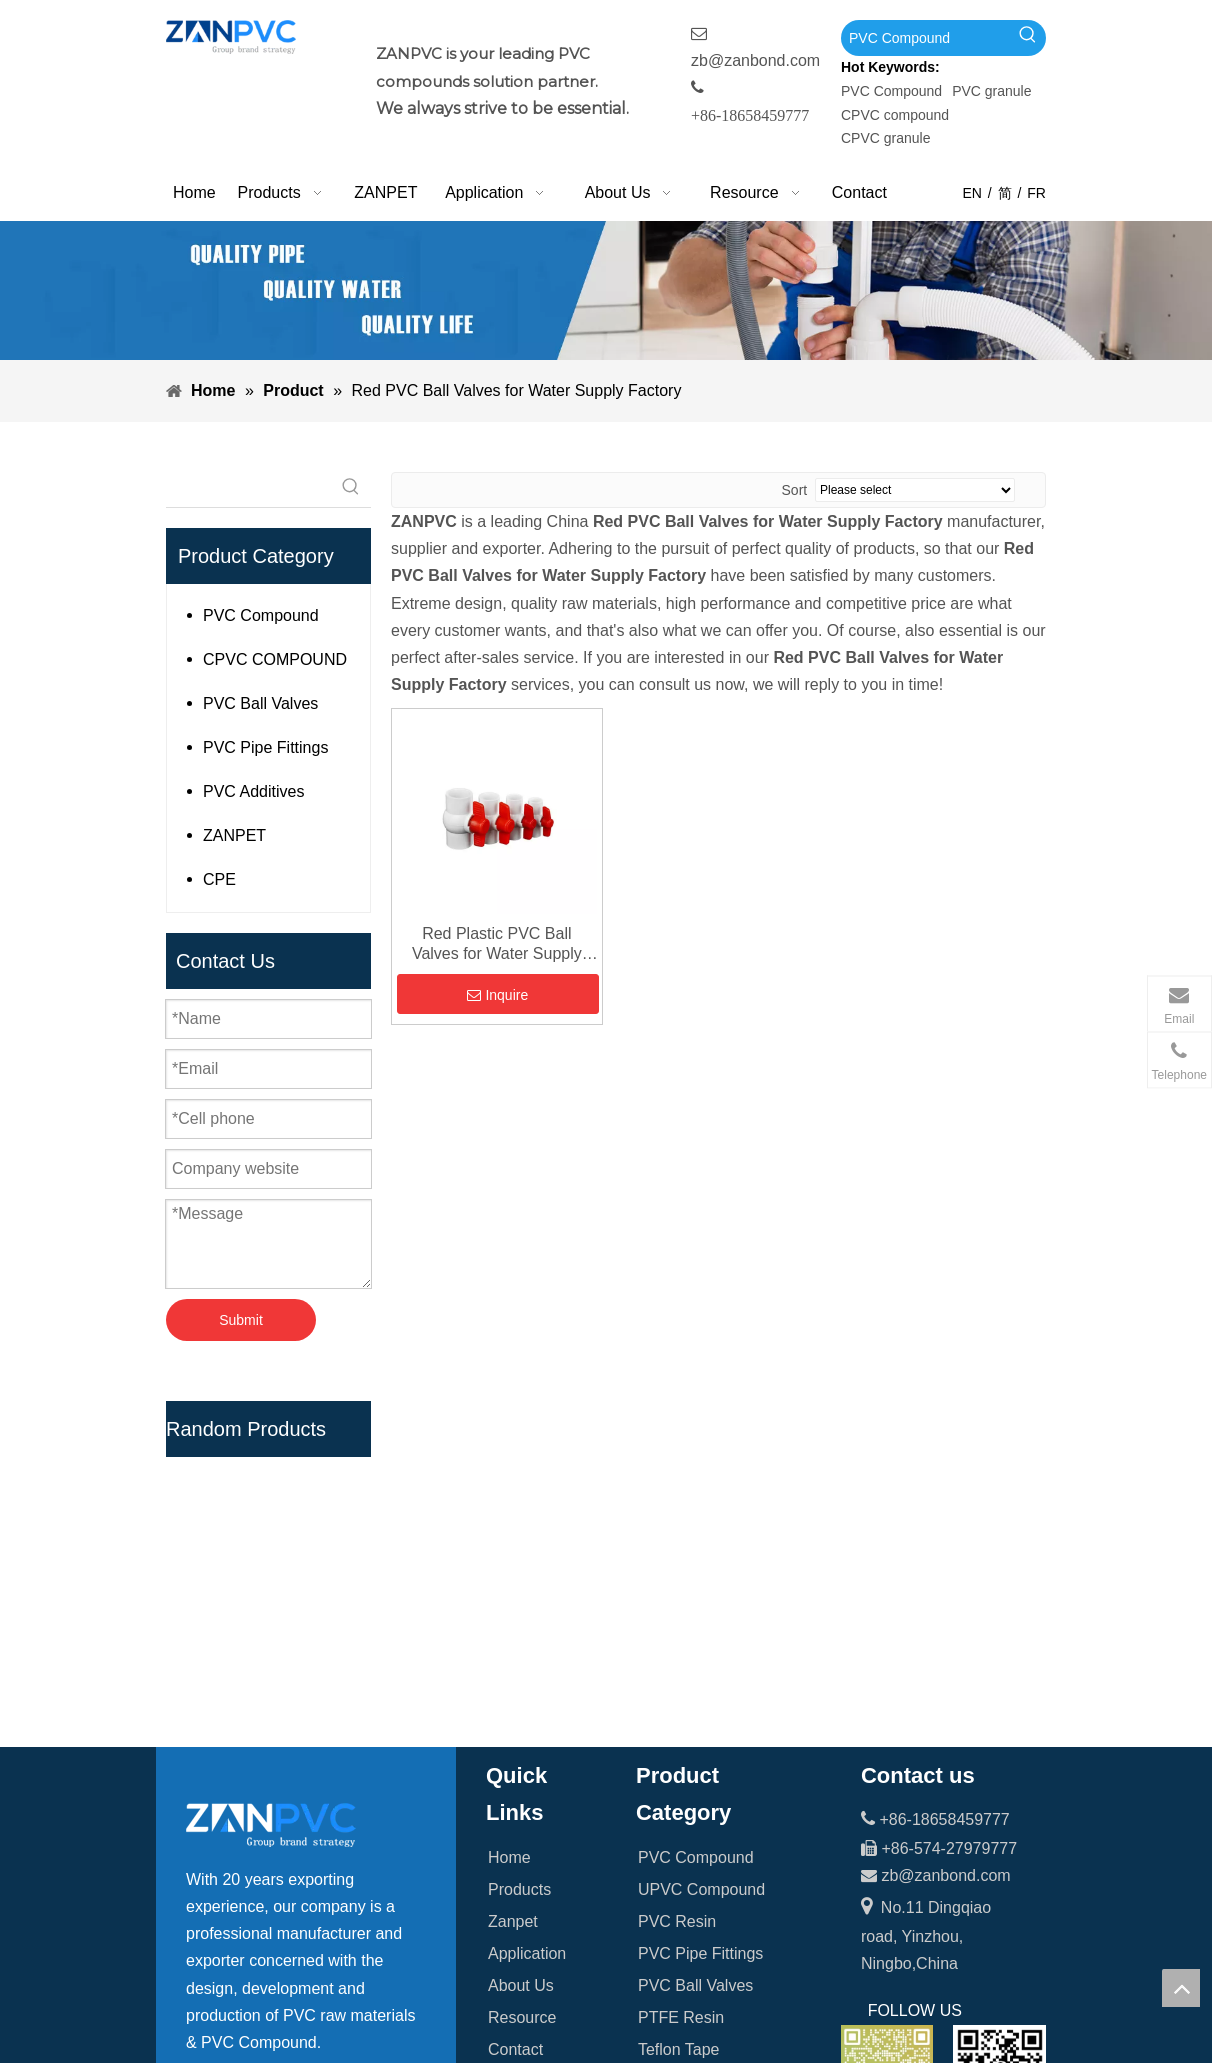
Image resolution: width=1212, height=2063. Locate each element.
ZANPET (234, 835)
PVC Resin (677, 1605)
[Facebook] (202, 1928)
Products (519, 1573)
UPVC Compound (701, 1573)
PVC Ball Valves (260, 703)
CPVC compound (895, 115)
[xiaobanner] (606, 290)
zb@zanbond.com (755, 60)
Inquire (497, 995)
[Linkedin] (243, 1928)
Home (509, 1541)
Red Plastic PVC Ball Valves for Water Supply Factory (497, 944)
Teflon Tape (679, 1733)
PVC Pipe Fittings (265, 747)
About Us (521, 1669)
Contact (515, 1733)
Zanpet (513, 1605)
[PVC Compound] (925, 38)
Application (527, 1637)
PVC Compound (891, 91)
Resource (522, 1701)
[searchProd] (248, 487)
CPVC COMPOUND (275, 659)
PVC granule (991, 91)
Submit (241, 1320)
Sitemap (517, 1765)
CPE (219, 879)
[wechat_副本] (887, 1755)
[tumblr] (326, 1928)
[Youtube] (285, 1928)
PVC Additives (253, 791)
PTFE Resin (681, 1701)
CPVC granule (886, 138)
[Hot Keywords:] (1028, 38)
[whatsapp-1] (999, 1755)
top (1181, 1988)
